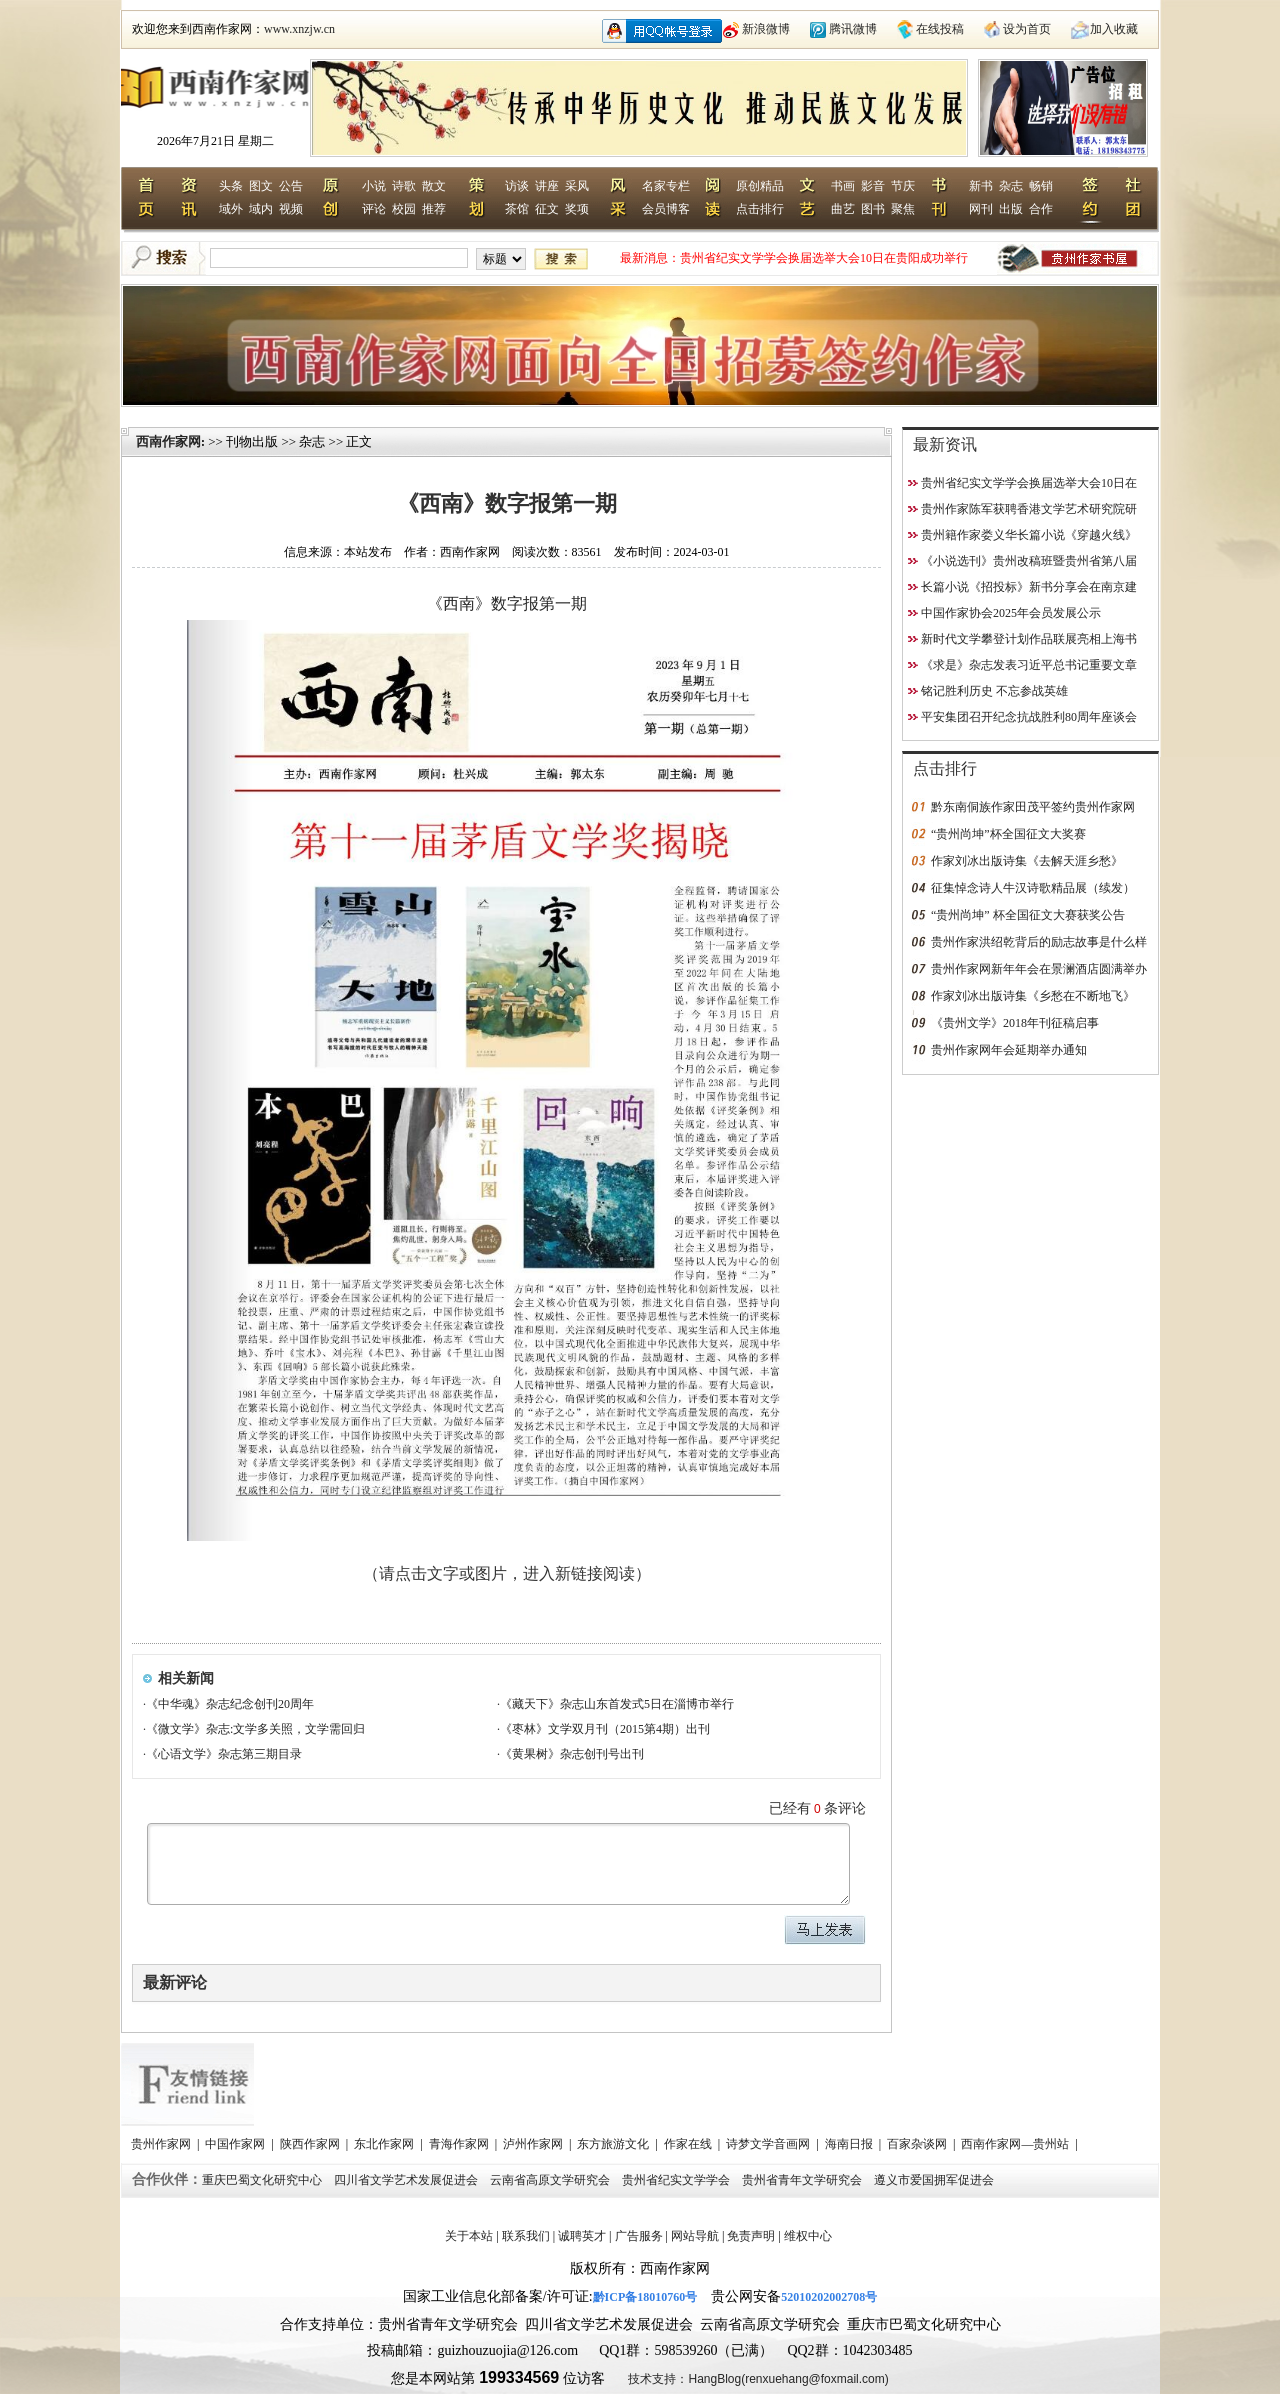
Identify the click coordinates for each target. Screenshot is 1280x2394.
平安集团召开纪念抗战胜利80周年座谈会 (1029, 717)
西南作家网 (168, 441)
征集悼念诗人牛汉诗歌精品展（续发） (1033, 888)
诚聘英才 (582, 2236)
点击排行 (760, 209)
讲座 (547, 186)
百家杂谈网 (918, 2144)
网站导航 (695, 2236)
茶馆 (517, 209)
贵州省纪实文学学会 (677, 2180)
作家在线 (689, 2144)
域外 (231, 209)
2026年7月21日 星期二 (215, 141)
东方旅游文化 (614, 2144)
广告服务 (639, 2236)
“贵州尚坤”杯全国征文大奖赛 (1008, 834)
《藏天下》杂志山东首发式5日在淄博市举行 (617, 1704)
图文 (261, 186)
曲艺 (843, 209)
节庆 (903, 186)
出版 (1011, 209)
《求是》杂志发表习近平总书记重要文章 (1029, 665)
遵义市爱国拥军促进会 (935, 2180)
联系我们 (526, 2236)
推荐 (434, 209)
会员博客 (666, 209)
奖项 (577, 209)
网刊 (981, 209)
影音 (873, 186)
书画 (843, 186)
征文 (547, 209)
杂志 (1011, 186)
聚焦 (903, 209)
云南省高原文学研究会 (551, 2180)
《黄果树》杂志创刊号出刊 (572, 1754)
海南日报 (850, 2144)
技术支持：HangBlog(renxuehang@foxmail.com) (758, 2379)
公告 (291, 186)
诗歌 (404, 186)
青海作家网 (460, 2144)
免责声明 (751, 2236)
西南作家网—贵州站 (1016, 2144)
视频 (291, 209)
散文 (434, 186)
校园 (404, 209)
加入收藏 (1114, 29)
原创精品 (760, 186)
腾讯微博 (853, 29)
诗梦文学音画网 (769, 2144)
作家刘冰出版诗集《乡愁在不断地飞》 (1033, 996)
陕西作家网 (311, 2144)
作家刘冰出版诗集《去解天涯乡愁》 (1027, 861)
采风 (577, 186)
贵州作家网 (162, 2144)
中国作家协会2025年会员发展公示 (1011, 613)
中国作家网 (236, 2144)
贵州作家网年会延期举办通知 (1009, 1050)
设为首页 (1027, 29)
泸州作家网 (534, 2144)
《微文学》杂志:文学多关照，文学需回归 (255, 1729)
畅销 (1041, 186)
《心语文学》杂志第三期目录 (224, 1754)
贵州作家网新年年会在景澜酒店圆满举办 (1039, 969)
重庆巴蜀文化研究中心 (263, 2180)
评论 (374, 209)
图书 (873, 209)
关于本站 (469, 2236)
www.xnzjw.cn (299, 29)
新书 (981, 186)
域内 (261, 209)
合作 (1041, 209)
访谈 (517, 186)
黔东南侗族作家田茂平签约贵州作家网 (1033, 807)
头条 (231, 186)
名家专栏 (666, 186)
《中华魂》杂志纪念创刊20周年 (230, 1704)
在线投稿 (940, 29)
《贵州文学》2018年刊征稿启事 (1015, 1023)
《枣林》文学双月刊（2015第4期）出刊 (605, 1729)
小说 (374, 186)
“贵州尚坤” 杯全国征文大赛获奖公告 (1028, 915)
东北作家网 (385, 2144)
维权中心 (808, 2236)
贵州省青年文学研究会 (803, 2180)
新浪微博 (766, 29)
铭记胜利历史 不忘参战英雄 (994, 691)
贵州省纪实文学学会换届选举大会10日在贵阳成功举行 (824, 258)
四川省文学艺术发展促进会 (407, 2180)
